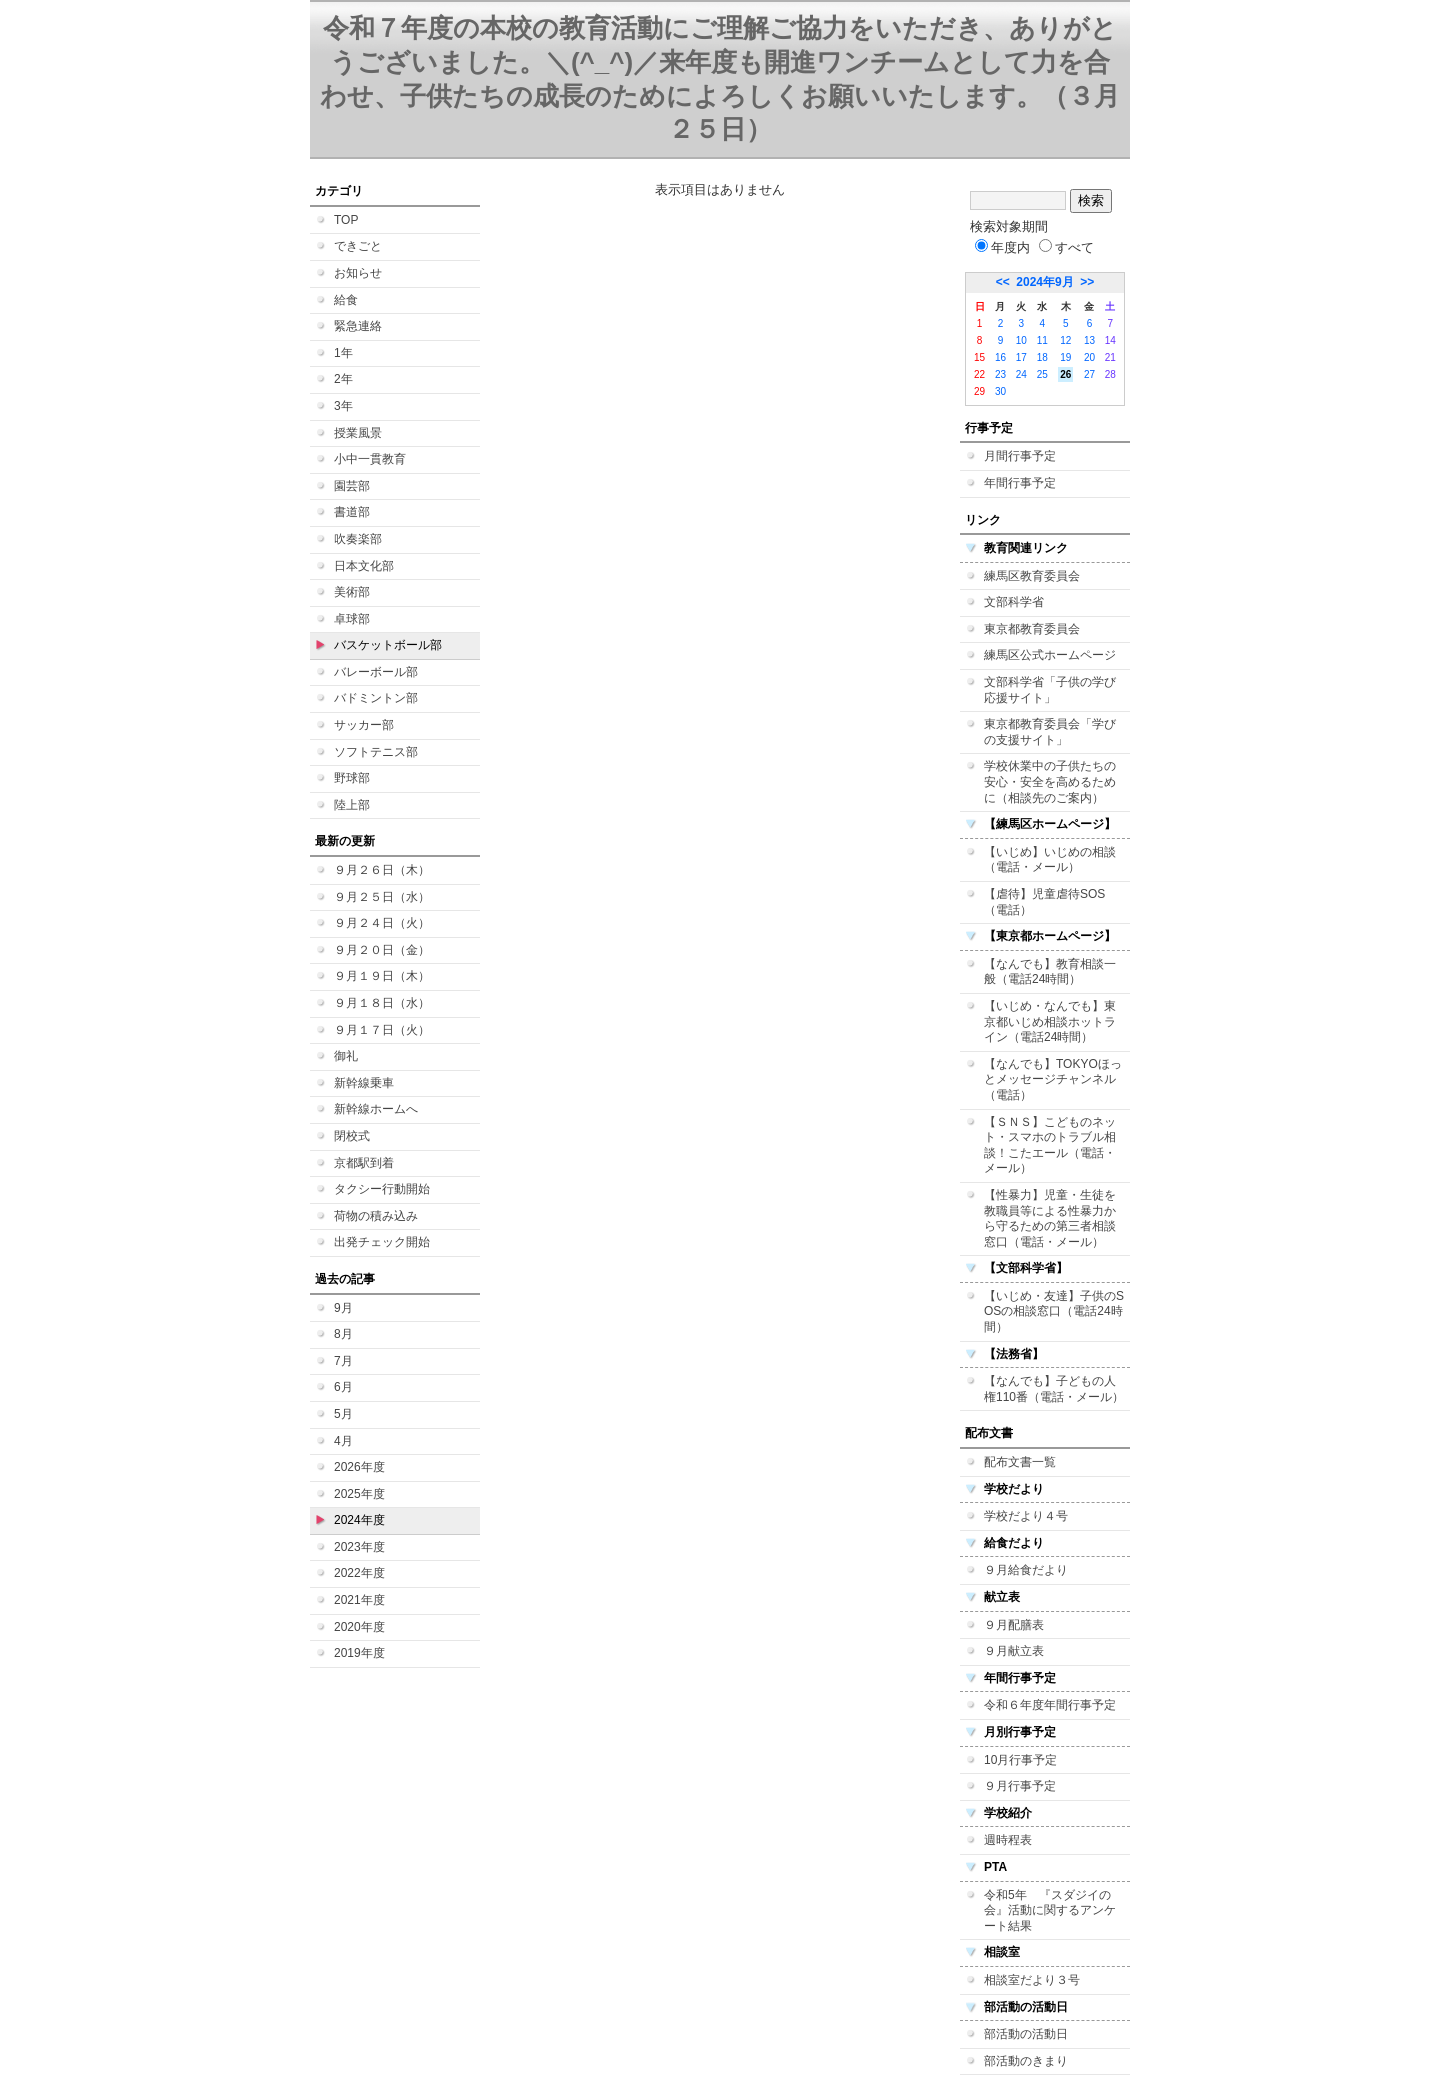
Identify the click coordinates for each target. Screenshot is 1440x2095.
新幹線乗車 (364, 1083)
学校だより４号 (1026, 1516)
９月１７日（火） (382, 1030)
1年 (343, 353)
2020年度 (359, 1627)
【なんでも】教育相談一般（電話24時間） (1050, 972)
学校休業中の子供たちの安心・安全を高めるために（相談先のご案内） (1050, 781)
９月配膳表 (1014, 1625)
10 (1021, 340)
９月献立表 (1014, 1651)
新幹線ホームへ (376, 1109)
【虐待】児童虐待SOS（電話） (1044, 902)
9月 (343, 1308)
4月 (343, 1441)
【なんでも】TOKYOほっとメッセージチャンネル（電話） (1053, 1079)
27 (1089, 374)
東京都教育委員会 (1032, 629)
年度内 (1002, 247)
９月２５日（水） (382, 897)
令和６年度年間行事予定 (1050, 1705)
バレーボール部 (376, 672)
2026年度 (359, 1467)
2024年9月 (1044, 282)
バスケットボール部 (388, 645)
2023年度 (359, 1547)
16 (1000, 357)
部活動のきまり (1026, 2061)
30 (1000, 391)
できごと (358, 246)
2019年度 (359, 1653)
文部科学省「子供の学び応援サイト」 (1050, 690)
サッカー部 (364, 725)
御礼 (346, 1056)
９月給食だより (1026, 1570)
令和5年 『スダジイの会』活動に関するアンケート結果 (1050, 1910)
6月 (343, 1387)
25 (1042, 374)
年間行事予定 (1020, 483)
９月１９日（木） (382, 976)
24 (1021, 374)
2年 (343, 379)
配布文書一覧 (1020, 1462)
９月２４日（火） (382, 923)
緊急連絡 (358, 326)
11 (1042, 340)
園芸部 (352, 486)
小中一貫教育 (370, 459)
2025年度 (359, 1494)
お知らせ (358, 273)
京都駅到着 (364, 1163)
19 (1065, 357)
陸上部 (352, 805)
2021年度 (359, 1600)
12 (1065, 340)
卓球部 (352, 619)
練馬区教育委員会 (1032, 576)
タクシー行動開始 (382, 1189)
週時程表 (1008, 1840)
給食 (346, 300)
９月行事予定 (1020, 1786)
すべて (1066, 247)
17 (1021, 357)
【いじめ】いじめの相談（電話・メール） (1050, 860)
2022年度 (359, 1573)
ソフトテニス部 (376, 752)
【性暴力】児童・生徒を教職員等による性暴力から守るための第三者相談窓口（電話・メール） (1050, 1218)
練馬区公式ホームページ (1050, 655)
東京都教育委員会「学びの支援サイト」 (1050, 732)
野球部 (352, 778)
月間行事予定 (1020, 456)
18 (1042, 357)
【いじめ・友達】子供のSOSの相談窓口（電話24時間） (1054, 1311)
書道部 (352, 512)
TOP (346, 220)
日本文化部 (364, 566)
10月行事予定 (1020, 1760)
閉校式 (352, 1136)
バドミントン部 (376, 698)
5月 (343, 1414)
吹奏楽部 (358, 539)
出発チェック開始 (382, 1242)
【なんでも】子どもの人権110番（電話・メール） (1054, 1389)
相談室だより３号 (1032, 1980)
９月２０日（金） (382, 950)
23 (1000, 374)
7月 (343, 1361)
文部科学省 (1014, 602)
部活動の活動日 (1026, 2034)
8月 (343, 1334)
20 (1089, 357)
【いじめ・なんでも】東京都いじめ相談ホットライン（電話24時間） (1050, 1021)
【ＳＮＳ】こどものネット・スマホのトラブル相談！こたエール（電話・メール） (1050, 1145)
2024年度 (359, 1520)
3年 (343, 406)
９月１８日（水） (382, 1003)
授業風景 (358, 433)
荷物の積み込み (376, 1216)
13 (1089, 340)
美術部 (352, 592)
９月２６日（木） (382, 870)
